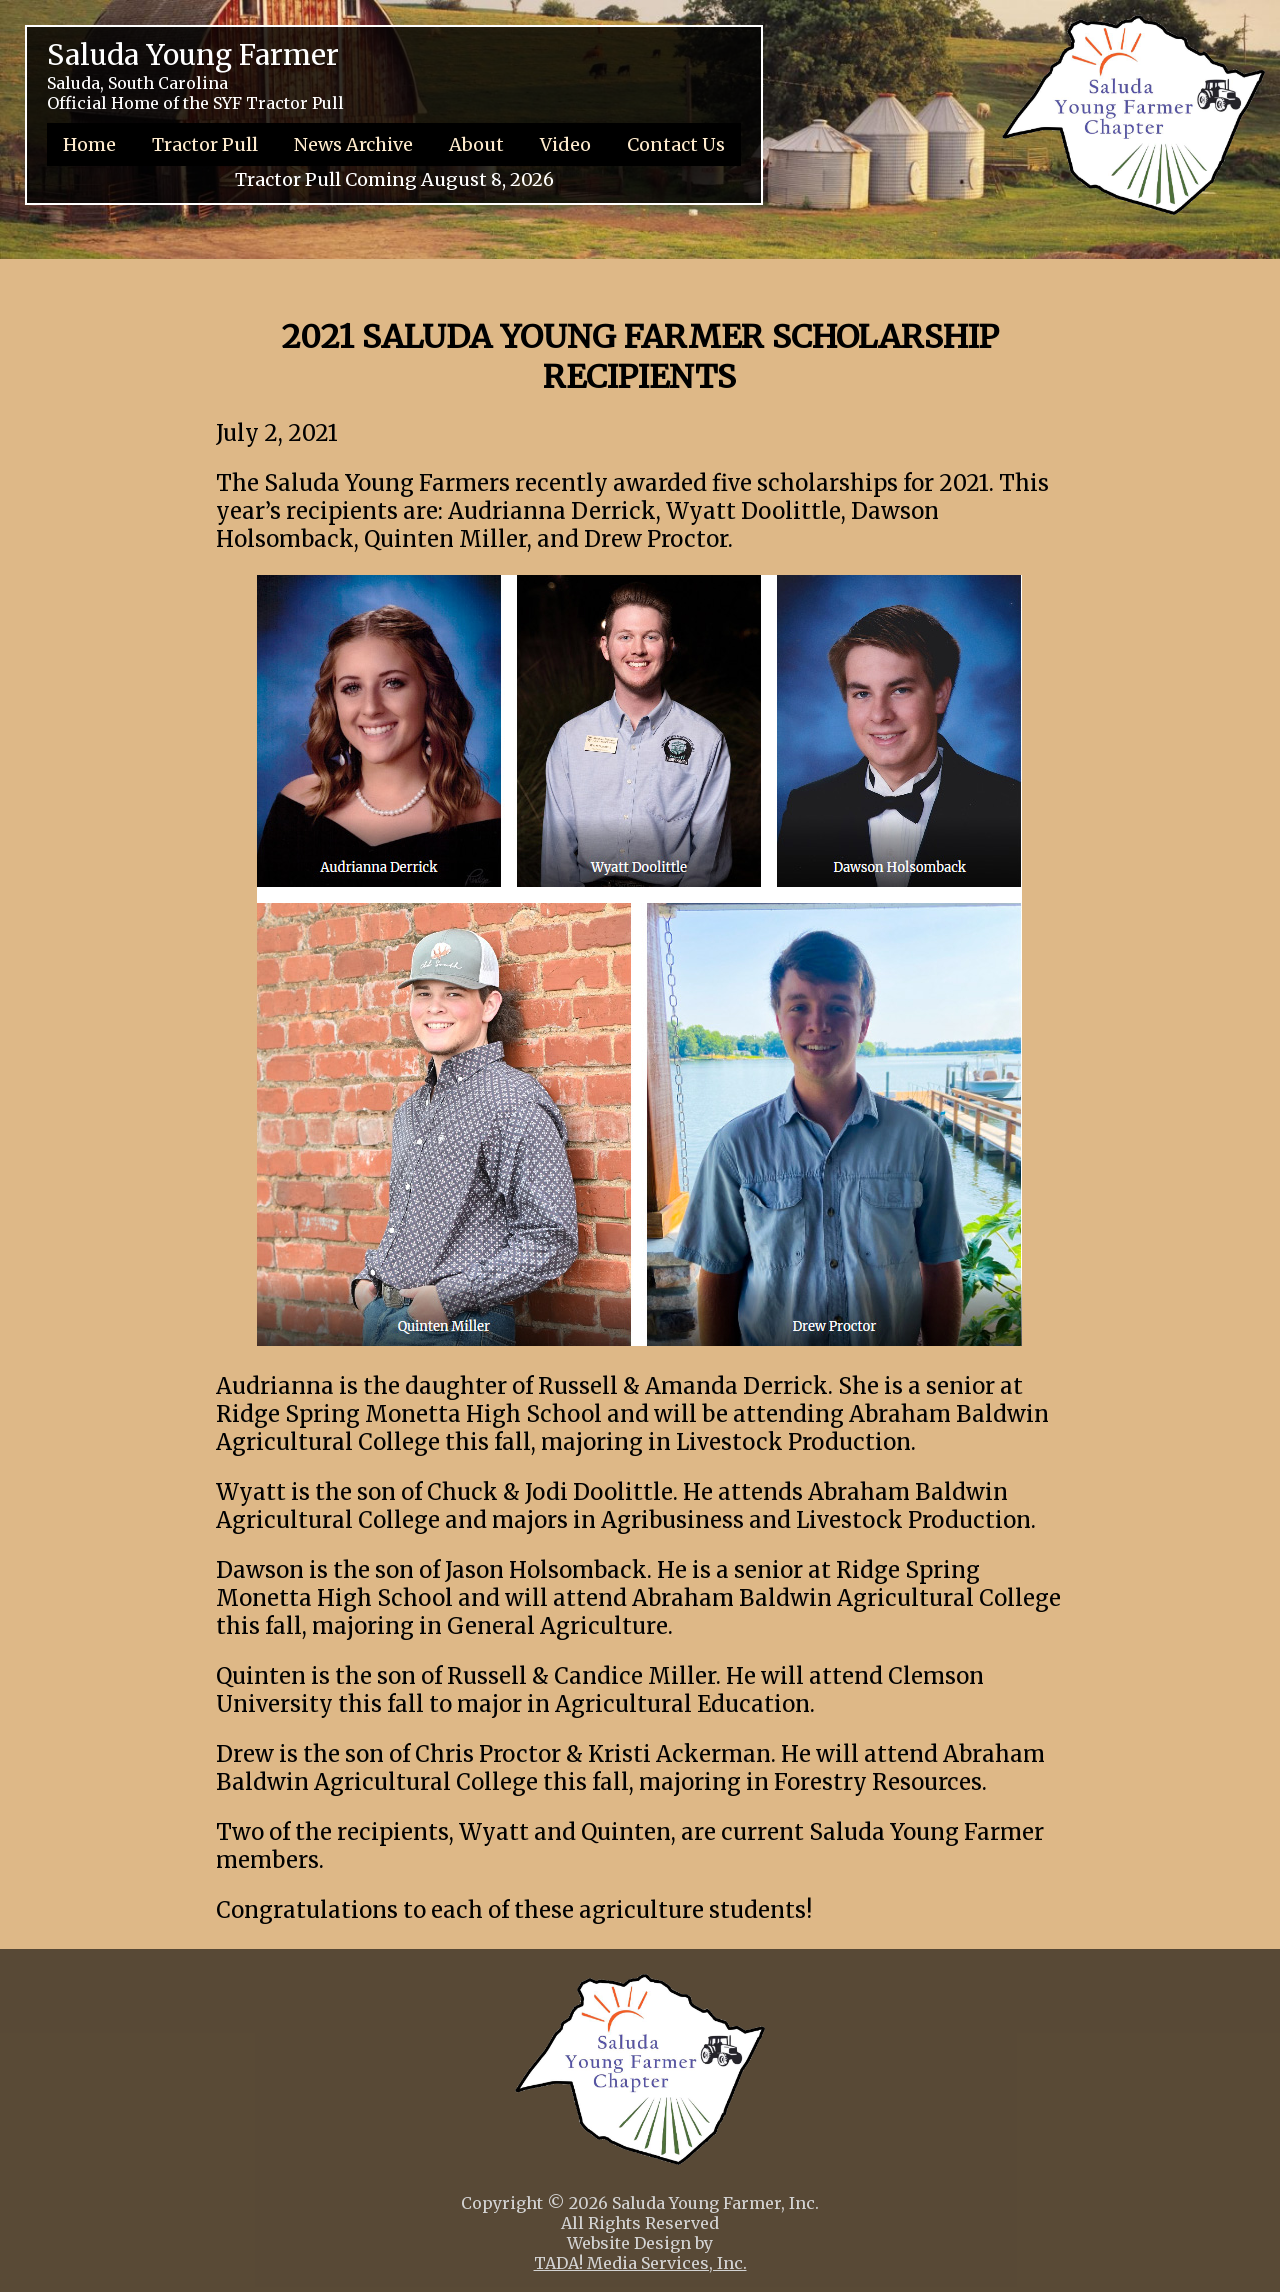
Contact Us (676, 144)
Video (565, 144)
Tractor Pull (205, 144)
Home (89, 144)
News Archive (353, 144)
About (476, 144)
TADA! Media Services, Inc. (640, 2263)
